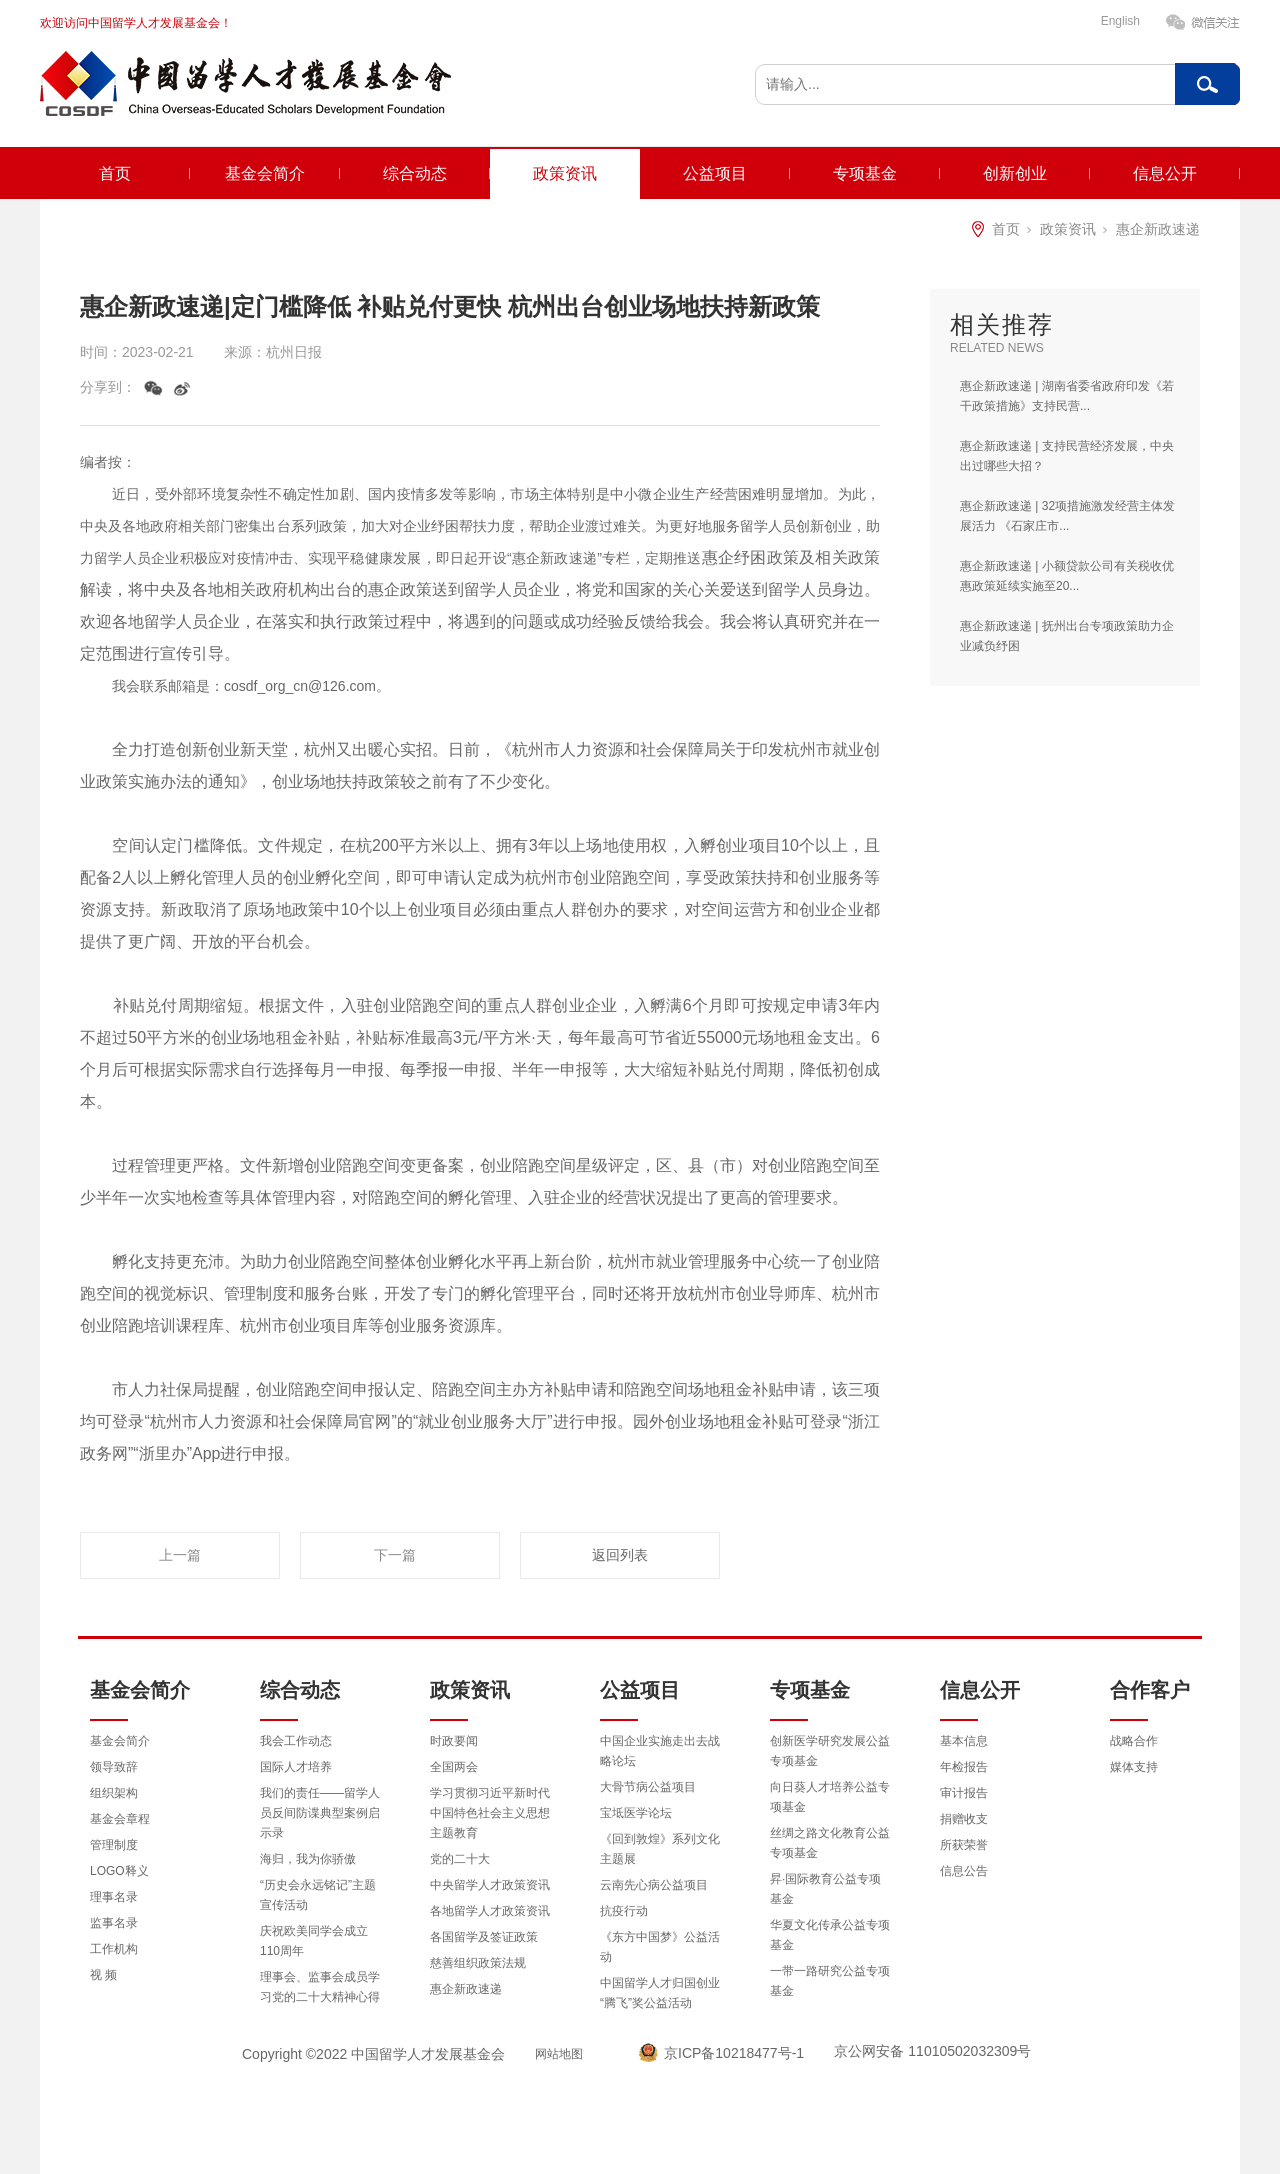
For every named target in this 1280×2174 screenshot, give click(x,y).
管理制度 (114, 1845)
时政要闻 (454, 1741)
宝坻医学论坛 (636, 1813)
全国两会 (454, 1767)
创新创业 (1015, 173)
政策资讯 (565, 173)
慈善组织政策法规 (478, 1963)
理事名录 (114, 1897)
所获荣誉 (964, 1845)
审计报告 (964, 1793)
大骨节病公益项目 (648, 1787)
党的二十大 (460, 1859)
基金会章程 (120, 1819)
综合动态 (415, 173)
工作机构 (114, 1949)
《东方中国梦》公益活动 (660, 1947)
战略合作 (1134, 1741)
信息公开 (1165, 173)
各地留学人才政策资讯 (490, 1911)
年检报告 (964, 1767)
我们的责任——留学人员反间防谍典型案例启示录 (320, 1813)
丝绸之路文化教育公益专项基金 (830, 1843)
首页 (115, 173)
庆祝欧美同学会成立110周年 (314, 1941)
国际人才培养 (296, 1767)
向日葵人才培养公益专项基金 (830, 1797)
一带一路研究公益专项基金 (830, 1981)
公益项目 (715, 173)
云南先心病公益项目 (654, 1885)
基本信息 (964, 1741)
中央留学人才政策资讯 (490, 1885)
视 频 (103, 1975)
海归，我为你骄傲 (308, 1859)
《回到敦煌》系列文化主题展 (660, 1849)
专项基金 (865, 173)
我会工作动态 (296, 1741)
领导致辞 (114, 1767)
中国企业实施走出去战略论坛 (660, 1751)
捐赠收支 (964, 1819)
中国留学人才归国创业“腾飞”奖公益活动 (660, 1993)
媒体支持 (1134, 1767)
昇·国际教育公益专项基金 (825, 1889)
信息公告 (964, 1871)
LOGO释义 (119, 1871)
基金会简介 (265, 173)
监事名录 (114, 1923)
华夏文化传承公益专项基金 (830, 1935)
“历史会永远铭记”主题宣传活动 (318, 1895)
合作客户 (1150, 1690)
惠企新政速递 (1158, 229)
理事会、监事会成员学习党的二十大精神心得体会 (320, 1997)
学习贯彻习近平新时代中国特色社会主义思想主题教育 (490, 1813)
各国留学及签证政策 (484, 1937)
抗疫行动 (624, 1911)
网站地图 (559, 2054)
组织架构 (114, 1793)
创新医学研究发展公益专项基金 (830, 1751)
